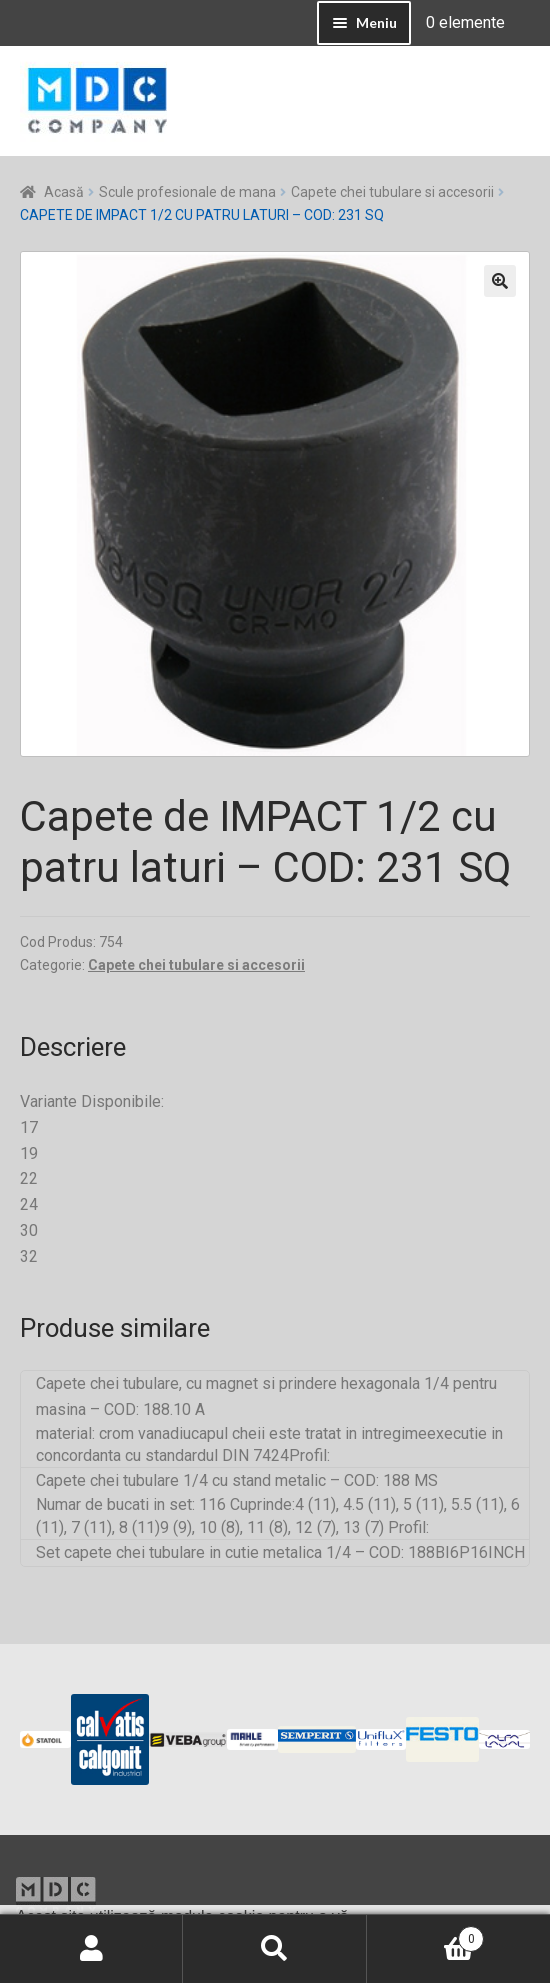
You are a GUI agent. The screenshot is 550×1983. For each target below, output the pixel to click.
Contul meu (91, 1949)
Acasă (64, 192)
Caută (274, 1949)
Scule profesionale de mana (187, 192)
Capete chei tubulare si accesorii (392, 192)
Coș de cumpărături (426, 1935)
